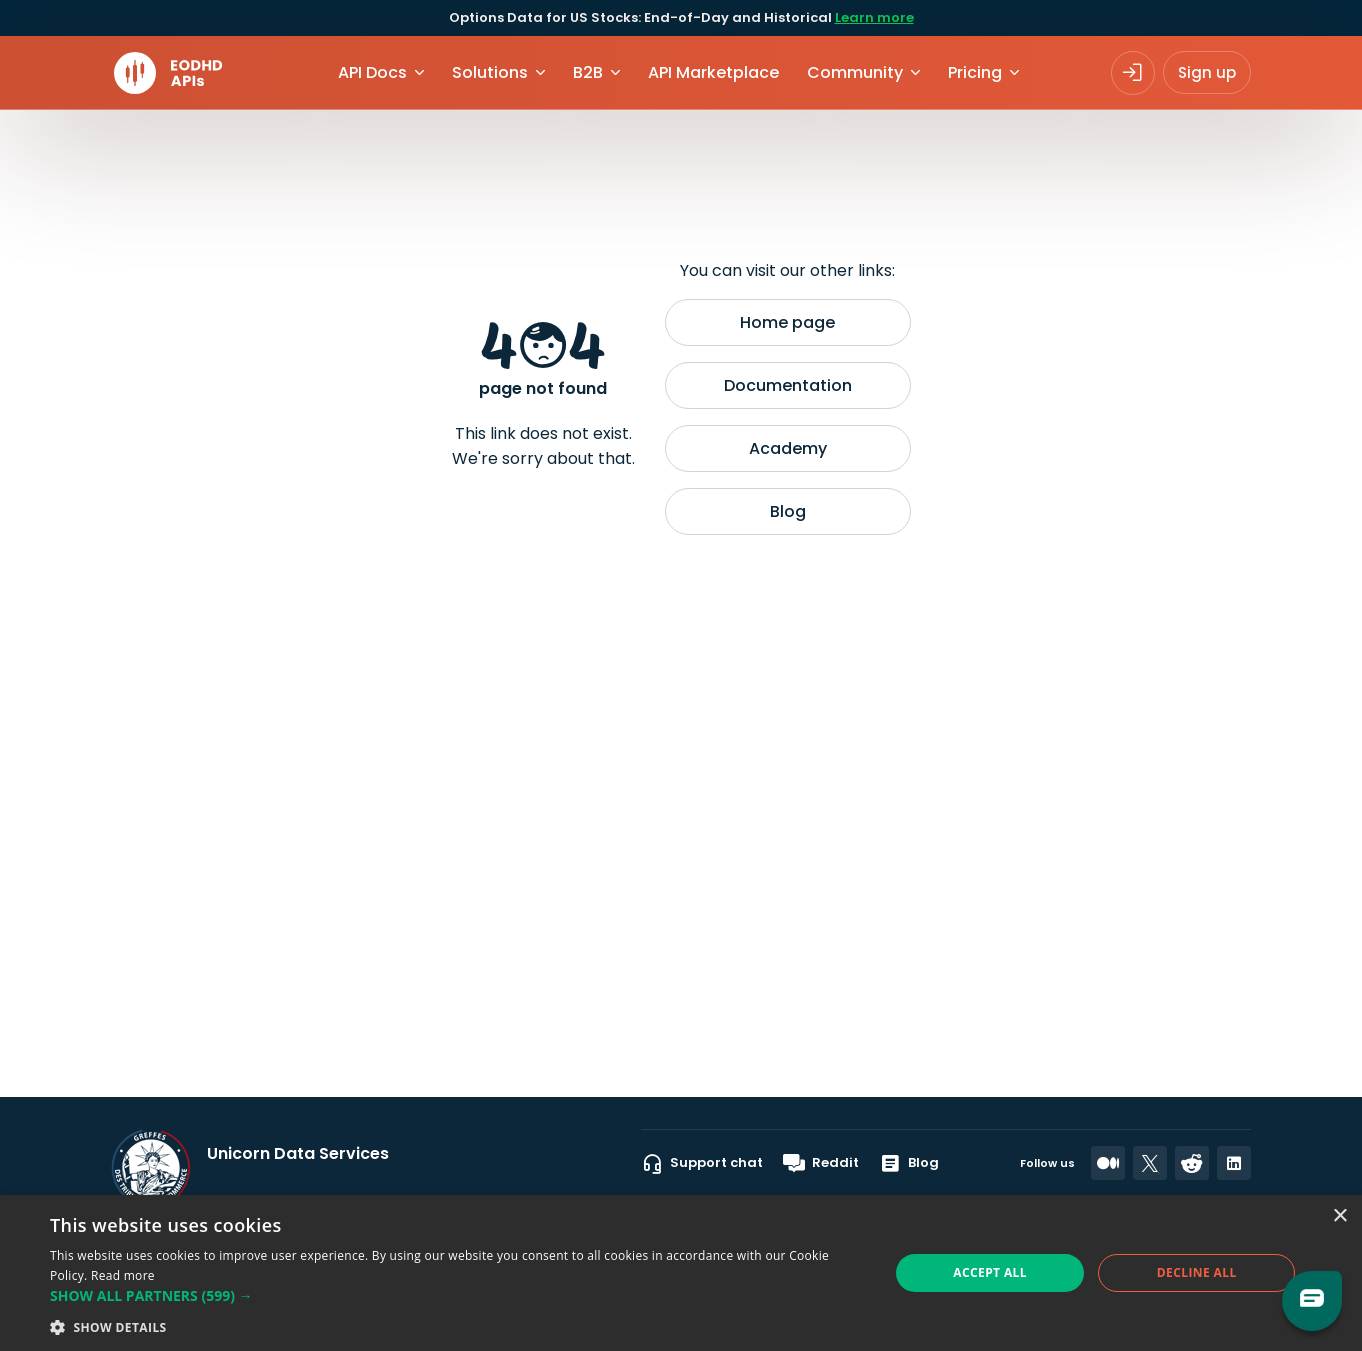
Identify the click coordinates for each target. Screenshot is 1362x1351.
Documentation (788, 385)
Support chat (702, 1163)
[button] (457, 1295)
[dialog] (681, 1273)
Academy (788, 448)
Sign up (1207, 72)
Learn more (874, 17)
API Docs (372, 72)
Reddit (821, 1163)
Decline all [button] (1197, 1272)
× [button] (1339, 1216)
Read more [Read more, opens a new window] (123, 1275)
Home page (787, 322)
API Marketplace (713, 72)
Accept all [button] (990, 1272)
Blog (788, 511)
